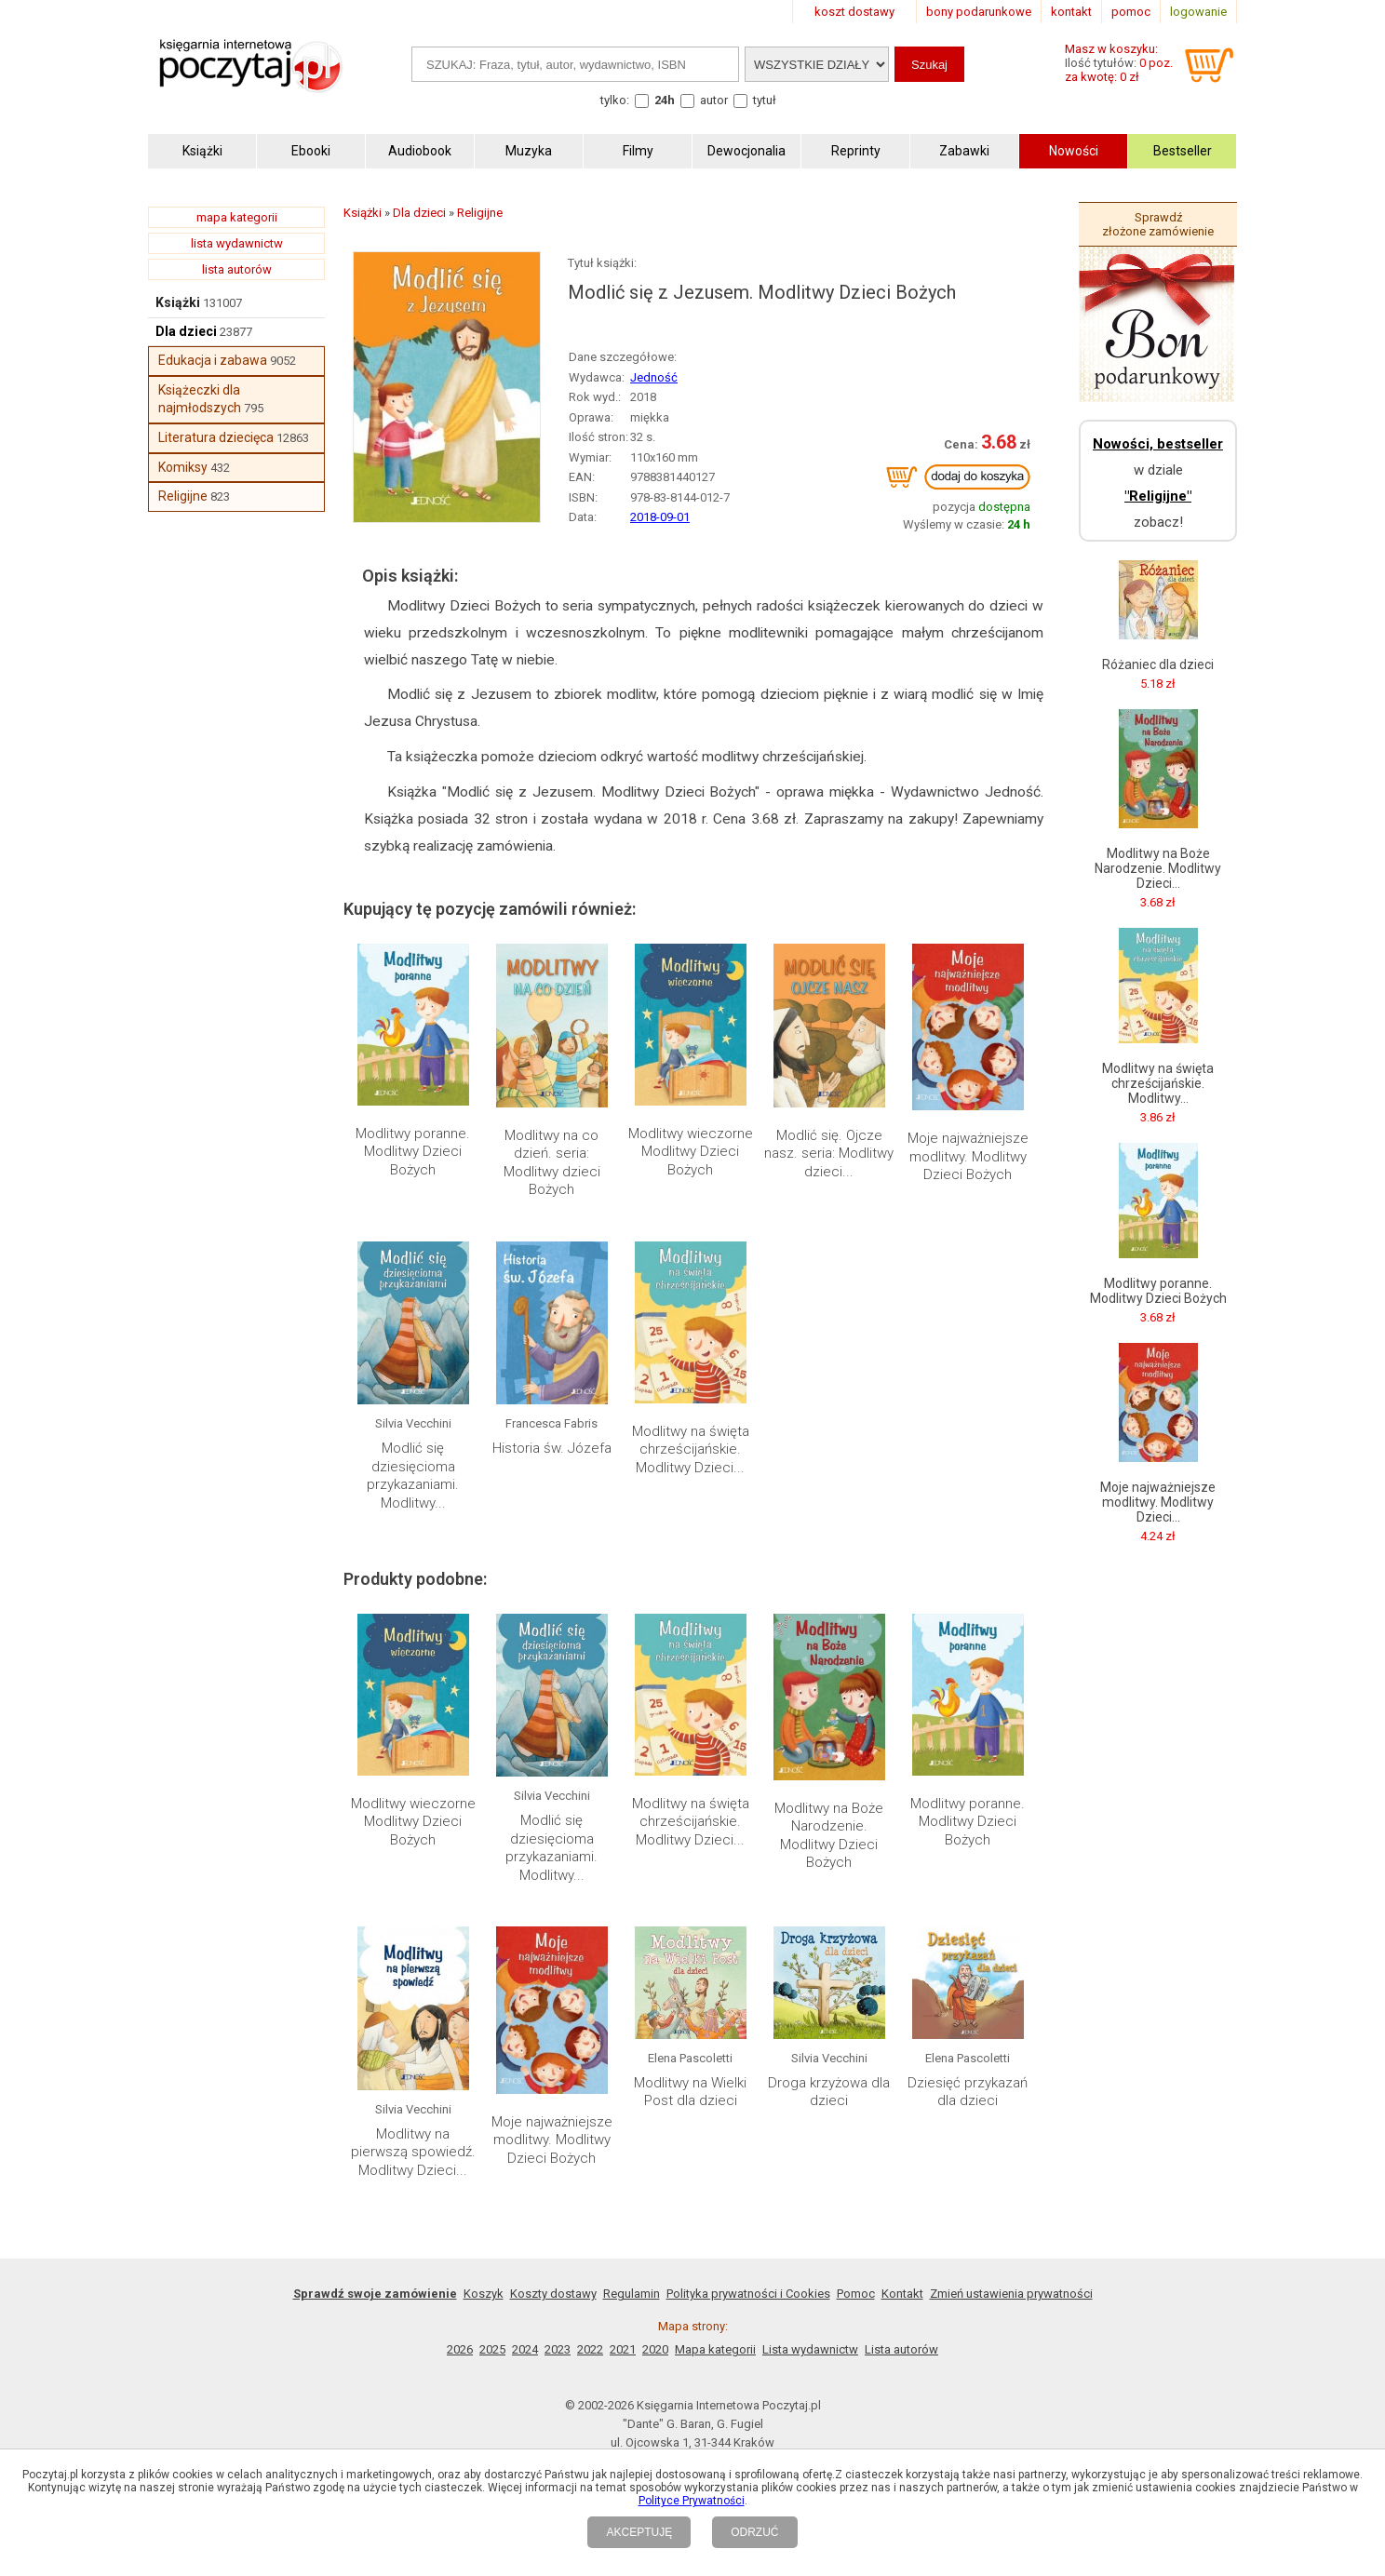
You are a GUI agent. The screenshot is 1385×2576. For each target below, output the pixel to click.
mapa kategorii (236, 217)
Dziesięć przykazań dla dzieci (968, 2092)
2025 (492, 2349)
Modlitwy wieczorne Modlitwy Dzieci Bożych (690, 1151)
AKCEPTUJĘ (639, 2532)
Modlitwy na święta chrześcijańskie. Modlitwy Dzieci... (690, 1449)
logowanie (1198, 12)
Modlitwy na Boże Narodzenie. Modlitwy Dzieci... (1158, 868)
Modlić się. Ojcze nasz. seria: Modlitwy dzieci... (829, 1153)
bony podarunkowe (978, 12)
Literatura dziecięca (216, 437)
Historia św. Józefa (552, 1448)
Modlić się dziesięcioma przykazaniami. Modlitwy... (413, 1475)
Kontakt (902, 2294)
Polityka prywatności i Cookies (748, 2294)
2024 (525, 2349)
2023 (558, 2349)
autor (714, 100)
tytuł (764, 100)
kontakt (1071, 12)
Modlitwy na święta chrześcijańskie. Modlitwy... (1158, 1083)
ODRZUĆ (754, 2532)
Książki (177, 302)
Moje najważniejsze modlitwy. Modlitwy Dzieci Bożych (968, 1156)
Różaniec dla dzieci (1158, 664)
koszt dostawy (854, 12)
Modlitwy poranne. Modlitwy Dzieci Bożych (413, 1151)
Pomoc (856, 2294)
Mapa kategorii (715, 2349)
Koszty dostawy (553, 2294)
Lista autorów (901, 2349)
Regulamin (631, 2294)
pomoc (1130, 12)
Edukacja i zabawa (212, 360)
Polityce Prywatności (692, 2500)
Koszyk (484, 2294)
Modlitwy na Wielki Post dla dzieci (690, 2092)
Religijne (183, 496)
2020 (655, 2349)
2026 (460, 2349)
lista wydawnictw (237, 243)
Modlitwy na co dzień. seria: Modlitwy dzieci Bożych (552, 1163)
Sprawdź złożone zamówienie (1158, 224)
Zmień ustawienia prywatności (1011, 2294)
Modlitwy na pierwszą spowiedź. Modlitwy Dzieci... (413, 2152)
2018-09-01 (660, 517)
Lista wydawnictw (810, 2349)
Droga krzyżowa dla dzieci (829, 2092)
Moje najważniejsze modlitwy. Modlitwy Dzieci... (1158, 1502)
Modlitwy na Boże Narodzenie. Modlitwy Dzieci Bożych (828, 1836)
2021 (623, 2349)
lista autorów (237, 269)
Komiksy (183, 467)
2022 (590, 2349)
